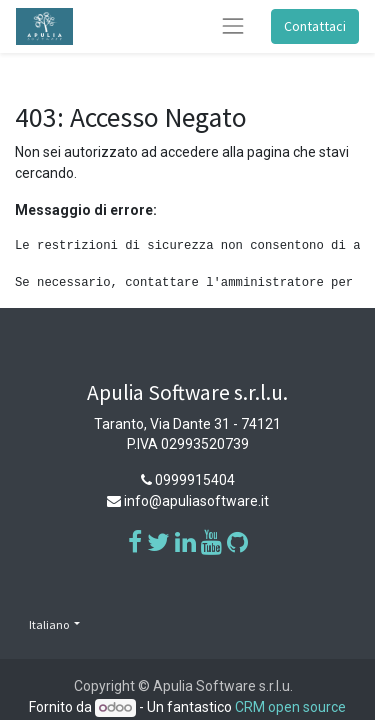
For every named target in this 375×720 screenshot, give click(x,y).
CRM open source (290, 707)
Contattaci (315, 26)
